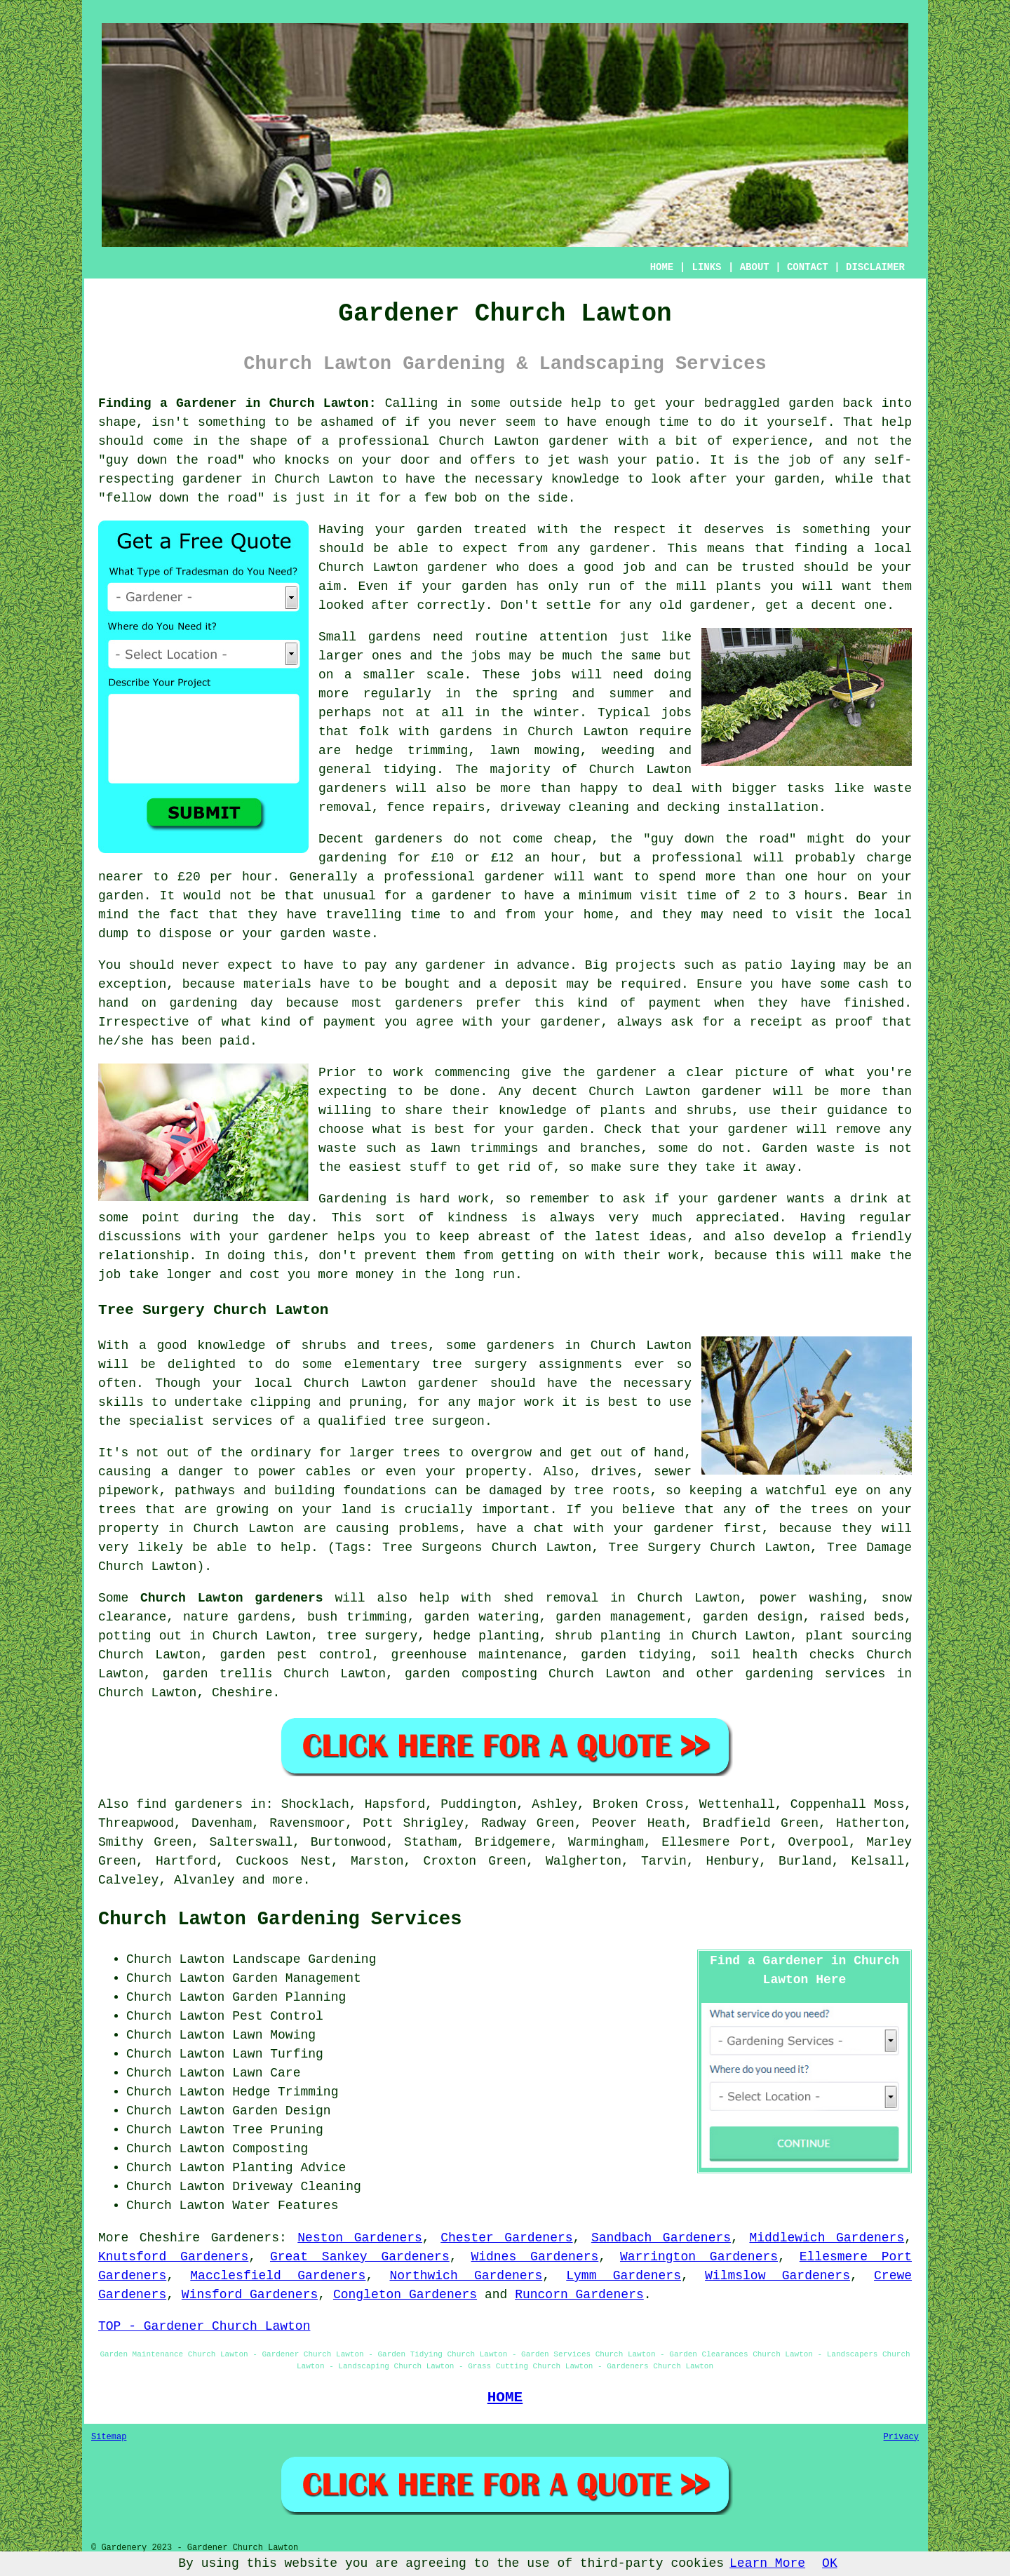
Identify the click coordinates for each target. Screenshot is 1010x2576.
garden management (621, 1617)
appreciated (737, 1218)
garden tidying (636, 1655)
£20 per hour (224, 877)
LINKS (706, 267)
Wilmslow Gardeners (777, 2276)
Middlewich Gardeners (826, 2238)
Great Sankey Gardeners (360, 2257)
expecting (352, 1092)
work (683, 1256)
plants (738, 586)
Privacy (901, 2437)
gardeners (352, 788)
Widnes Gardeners (534, 2257)
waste (352, 934)
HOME (662, 267)
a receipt (768, 1022)
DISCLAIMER (875, 267)
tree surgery (371, 1636)
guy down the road (171, 460)
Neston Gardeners (359, 2238)
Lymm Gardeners (623, 2276)
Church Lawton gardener (402, 568)
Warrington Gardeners (699, 2257)
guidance (857, 1110)
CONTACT (807, 267)
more (287, 1880)
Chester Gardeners (506, 2238)
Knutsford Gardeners (173, 2257)
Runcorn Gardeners (579, 2295)
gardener (620, 549)
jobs (486, 656)
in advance (532, 965)
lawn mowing (534, 751)
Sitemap (108, 2437)
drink (869, 1199)
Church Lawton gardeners (231, 1598)
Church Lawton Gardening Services (280, 1919)
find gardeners (189, 1804)
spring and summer (583, 694)
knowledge (585, 479)
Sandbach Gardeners (661, 2238)
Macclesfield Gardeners (277, 2276)
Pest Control (277, 2016)
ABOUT (754, 267)
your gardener (279, 1237)
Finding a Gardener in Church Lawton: (237, 403)
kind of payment (639, 1003)
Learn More (767, 2563)
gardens (465, 732)
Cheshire (242, 1693)
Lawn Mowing (274, 2035)
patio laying (790, 965)
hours (823, 896)
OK (829, 2563)
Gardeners (245, 2238)
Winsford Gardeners (250, 2295)
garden (811, 403)
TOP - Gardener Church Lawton (204, 2326)
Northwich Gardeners (465, 2276)
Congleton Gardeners (405, 2295)
